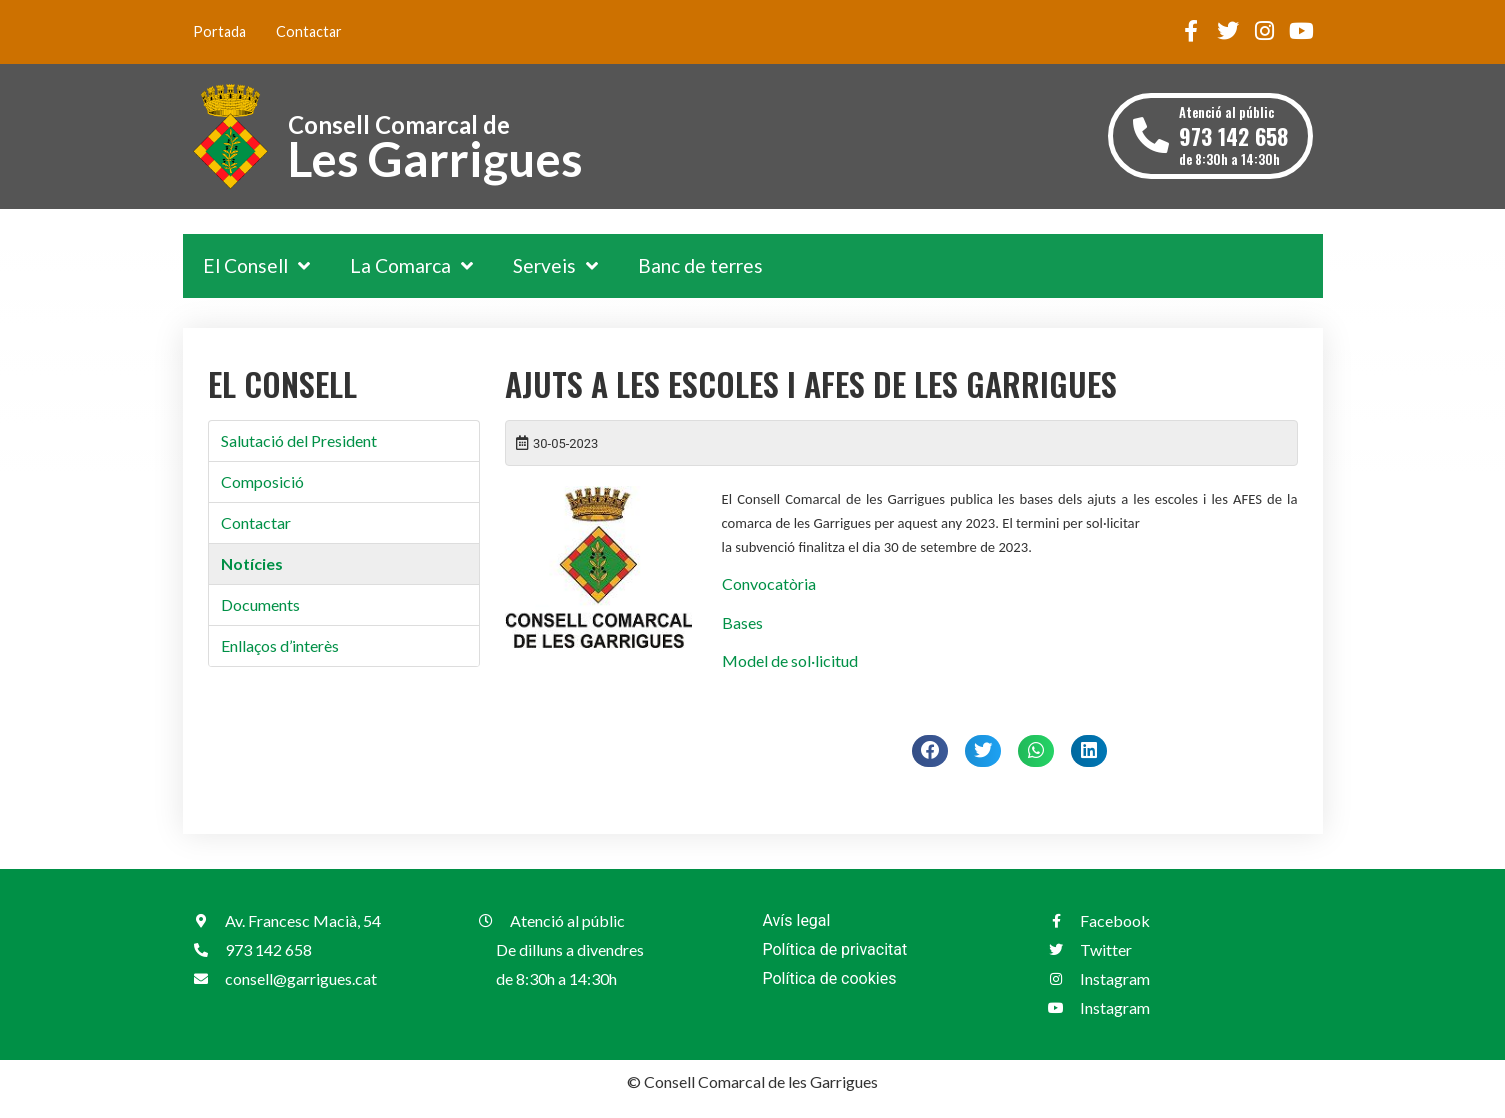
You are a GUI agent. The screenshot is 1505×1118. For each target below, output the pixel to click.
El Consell (256, 265)
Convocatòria (769, 583)
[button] (930, 751)
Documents (260, 604)
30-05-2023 (565, 443)
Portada (219, 31)
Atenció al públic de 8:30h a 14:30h (1233, 135)
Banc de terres (700, 265)
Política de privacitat (835, 949)
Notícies (252, 563)
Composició (262, 481)
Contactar (309, 31)
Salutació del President (299, 440)
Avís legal (797, 920)
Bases (742, 622)
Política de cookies (830, 978)
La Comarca (411, 265)
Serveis (555, 265)
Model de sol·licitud (790, 660)
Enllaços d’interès (280, 645)
